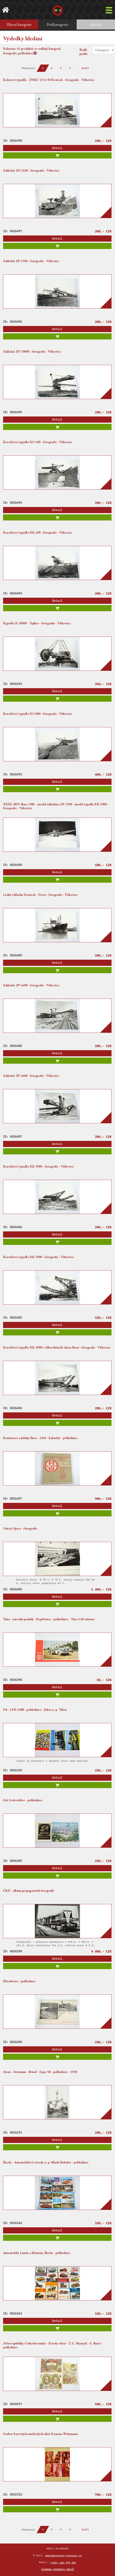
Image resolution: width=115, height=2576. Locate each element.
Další (85, 68)
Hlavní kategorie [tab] (19, 24)
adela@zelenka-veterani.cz (63, 2555)
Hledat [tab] (95, 24)
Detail (57, 148)
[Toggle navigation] (109, 10)
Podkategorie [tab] (57, 24)
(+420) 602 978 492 (62, 2562)
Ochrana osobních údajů (57, 2569)
